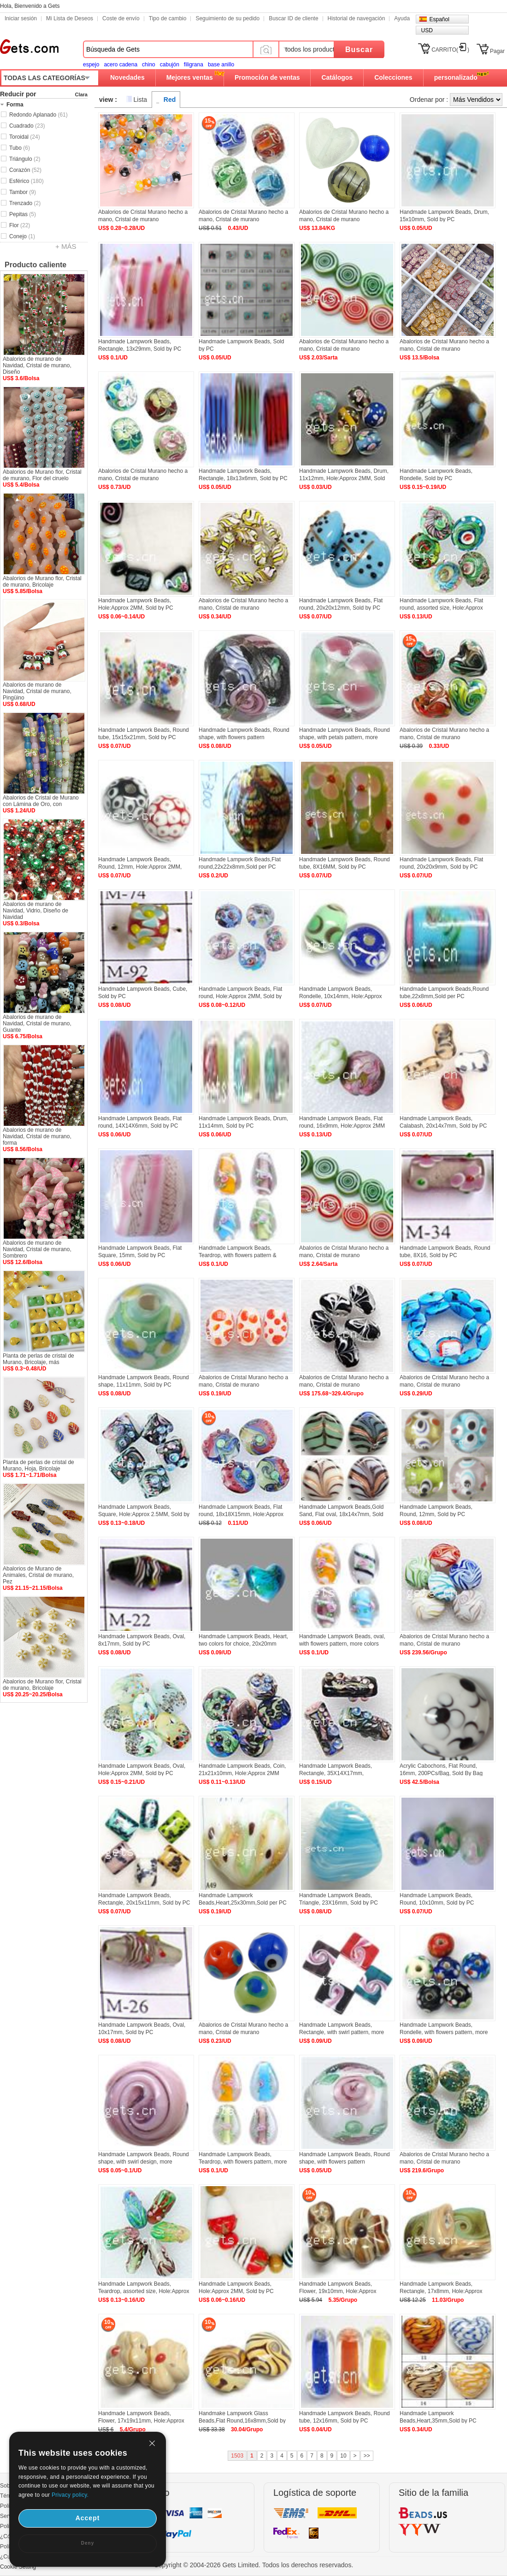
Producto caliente (35, 265)
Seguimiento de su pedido (227, 18)
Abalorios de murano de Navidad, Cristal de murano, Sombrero (37, 1249)
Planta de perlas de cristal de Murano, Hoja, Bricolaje (38, 1465)
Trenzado (25, 203)
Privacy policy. (70, 2495)
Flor (19, 225)
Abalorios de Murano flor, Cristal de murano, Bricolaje (42, 581)
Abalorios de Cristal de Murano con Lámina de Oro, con (41, 800)
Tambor (22, 192)
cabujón (169, 64)
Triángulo (25, 159)
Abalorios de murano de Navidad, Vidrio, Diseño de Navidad (35, 910)
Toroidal (24, 137)
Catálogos (337, 77)
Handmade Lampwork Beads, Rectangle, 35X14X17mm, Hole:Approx (335, 1773)
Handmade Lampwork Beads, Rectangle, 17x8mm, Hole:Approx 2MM (441, 2291)
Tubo (19, 148)
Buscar (359, 49)
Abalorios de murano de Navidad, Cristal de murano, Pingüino (37, 691)
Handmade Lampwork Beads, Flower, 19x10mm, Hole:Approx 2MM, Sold (337, 2291)
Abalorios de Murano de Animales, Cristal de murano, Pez (38, 1575)
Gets (29, 46)
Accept (88, 2518)
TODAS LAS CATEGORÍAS (44, 78)
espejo (91, 64)
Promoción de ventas (267, 77)
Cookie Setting (18, 2567)
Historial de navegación (356, 18)
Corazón (25, 170)
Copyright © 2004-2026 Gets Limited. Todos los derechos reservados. (254, 2565)
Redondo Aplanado (38, 115)
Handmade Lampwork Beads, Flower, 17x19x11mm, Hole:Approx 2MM (141, 2420)
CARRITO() (450, 50)
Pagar (497, 51)
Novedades (127, 77)
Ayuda (402, 18)
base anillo (221, 64)
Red (170, 99)
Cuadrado (27, 126)
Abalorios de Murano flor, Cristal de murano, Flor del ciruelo (42, 475)
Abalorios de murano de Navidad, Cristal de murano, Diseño (37, 365)
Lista (140, 99)
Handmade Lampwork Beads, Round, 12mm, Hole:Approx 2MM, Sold (140, 866)
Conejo (22, 236)
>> (367, 2455)
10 (343, 2455)
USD (426, 30)
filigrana (193, 64)
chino (148, 64)
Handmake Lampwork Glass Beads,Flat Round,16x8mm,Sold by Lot (242, 2420)
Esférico (26, 181)
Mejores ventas (189, 77)
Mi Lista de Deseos (69, 18)
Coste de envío (121, 18)
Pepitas (22, 214)
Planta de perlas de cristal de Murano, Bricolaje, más (38, 1359)
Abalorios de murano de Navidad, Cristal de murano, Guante (37, 1023)
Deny (87, 2543)
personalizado (456, 77)
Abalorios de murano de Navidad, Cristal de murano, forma (37, 1136)
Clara (81, 94)
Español (439, 19)
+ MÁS (65, 246)
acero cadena (120, 64)
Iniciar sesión (21, 18)
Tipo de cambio (168, 18)
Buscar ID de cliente (293, 18)
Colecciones (393, 77)
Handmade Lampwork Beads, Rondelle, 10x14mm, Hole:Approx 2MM (340, 996)
